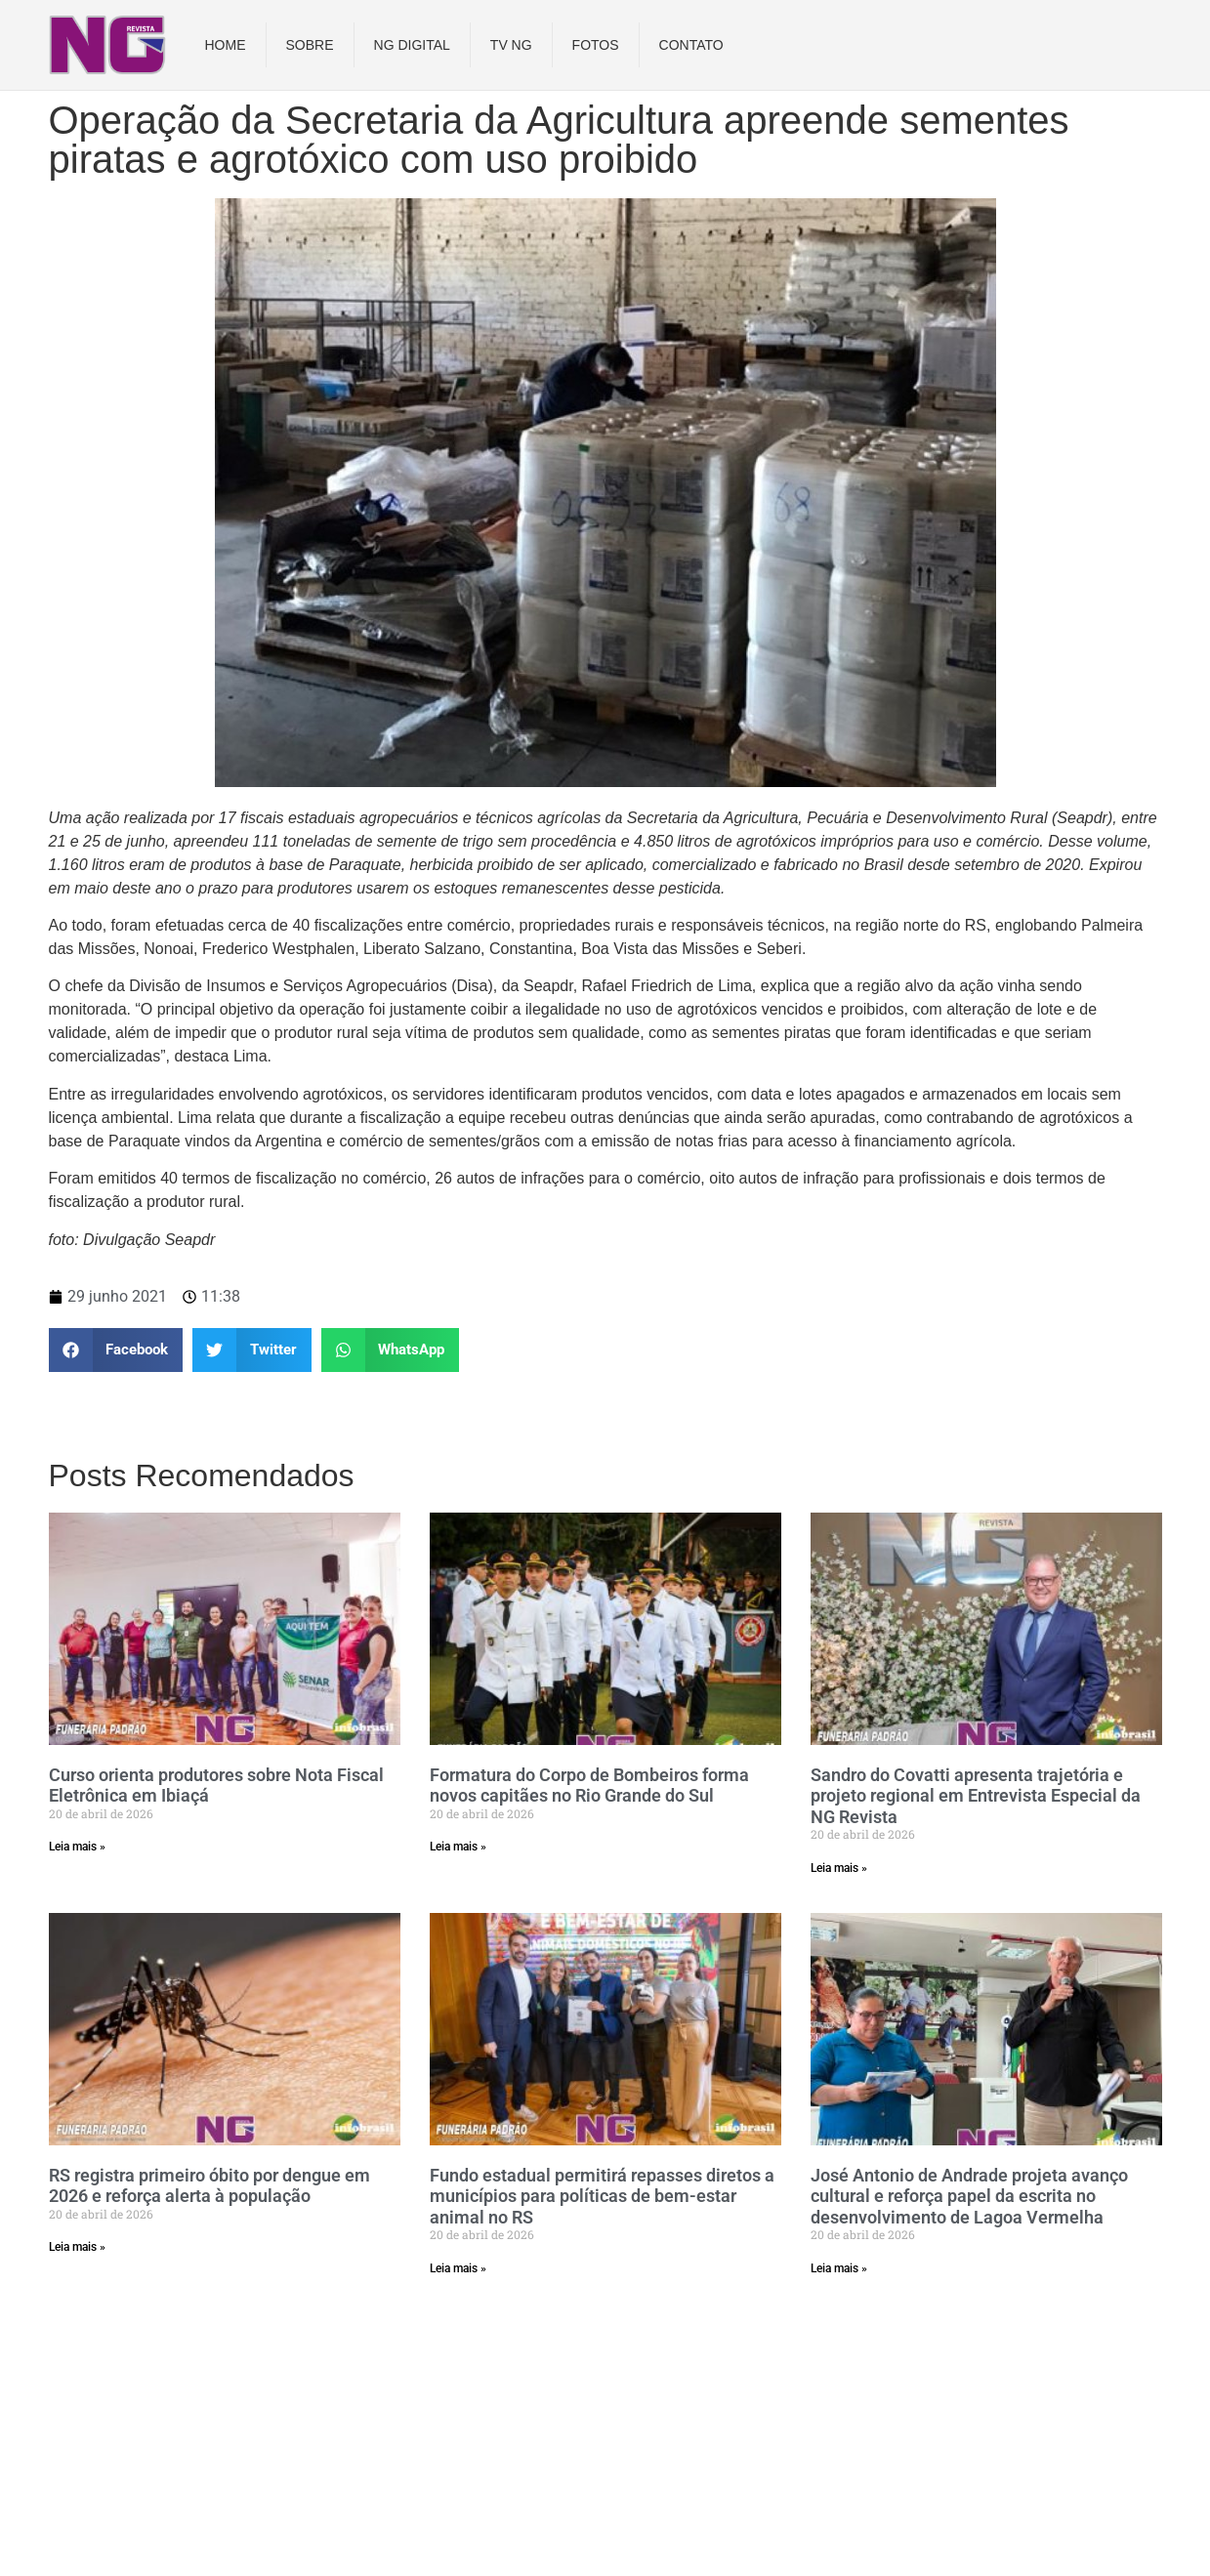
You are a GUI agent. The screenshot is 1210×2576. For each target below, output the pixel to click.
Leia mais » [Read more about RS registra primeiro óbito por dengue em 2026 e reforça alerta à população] (77, 2247)
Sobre (310, 45)
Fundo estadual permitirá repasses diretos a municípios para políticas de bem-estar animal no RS (602, 2196)
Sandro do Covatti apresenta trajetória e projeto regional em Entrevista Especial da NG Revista (976, 1796)
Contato (691, 45)
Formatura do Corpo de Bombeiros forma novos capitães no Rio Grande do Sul (589, 1786)
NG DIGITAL (412, 45)
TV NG (511, 45)
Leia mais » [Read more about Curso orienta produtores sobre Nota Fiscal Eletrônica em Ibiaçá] (77, 1846)
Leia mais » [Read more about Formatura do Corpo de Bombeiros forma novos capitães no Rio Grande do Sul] (458, 1846)
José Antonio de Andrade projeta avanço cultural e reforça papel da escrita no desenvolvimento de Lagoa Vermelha (969, 2196)
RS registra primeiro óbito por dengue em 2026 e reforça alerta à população (209, 2186)
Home (225, 45)
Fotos (595, 45)
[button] (116, 1350)
